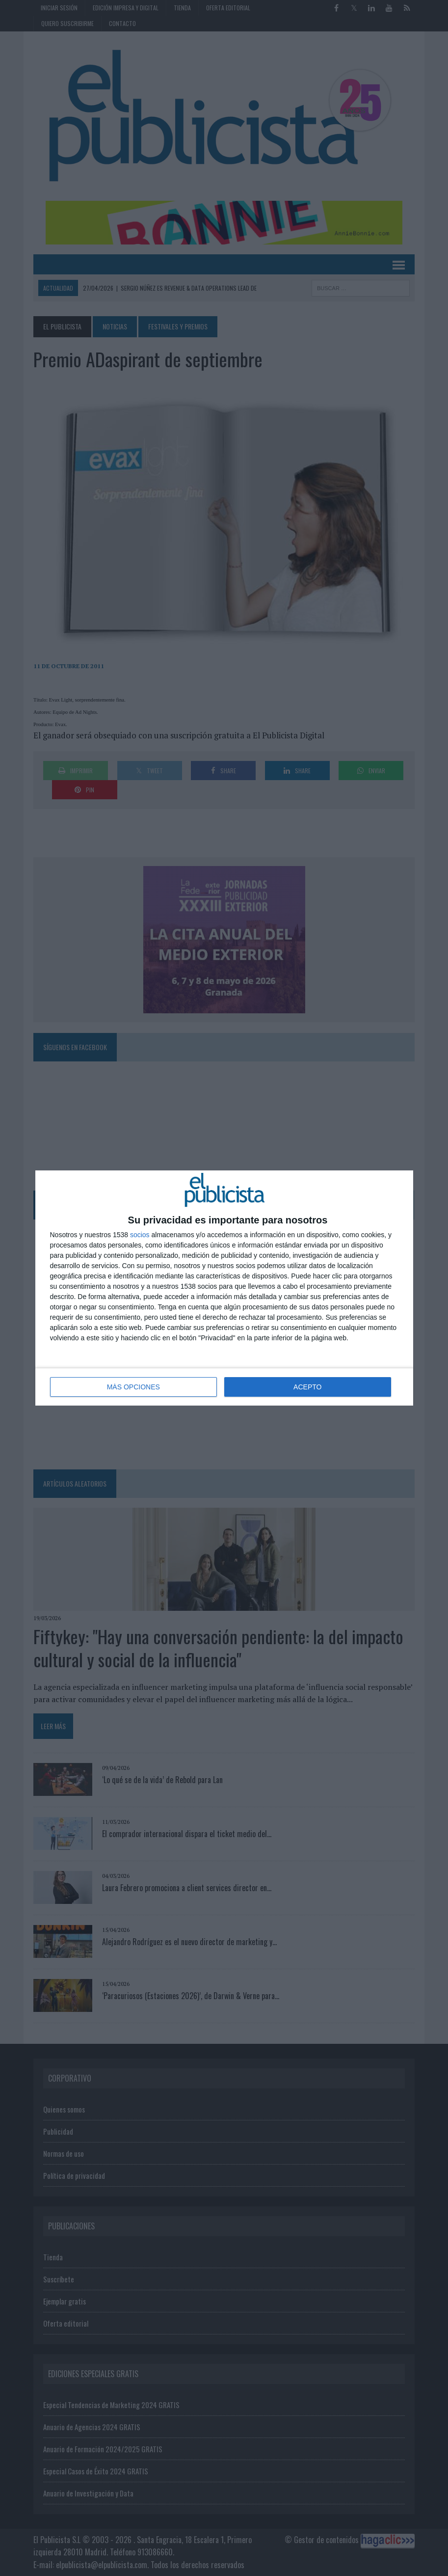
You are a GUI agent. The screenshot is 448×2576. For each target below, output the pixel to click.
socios (140, 1234)
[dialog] (224, 1287)
